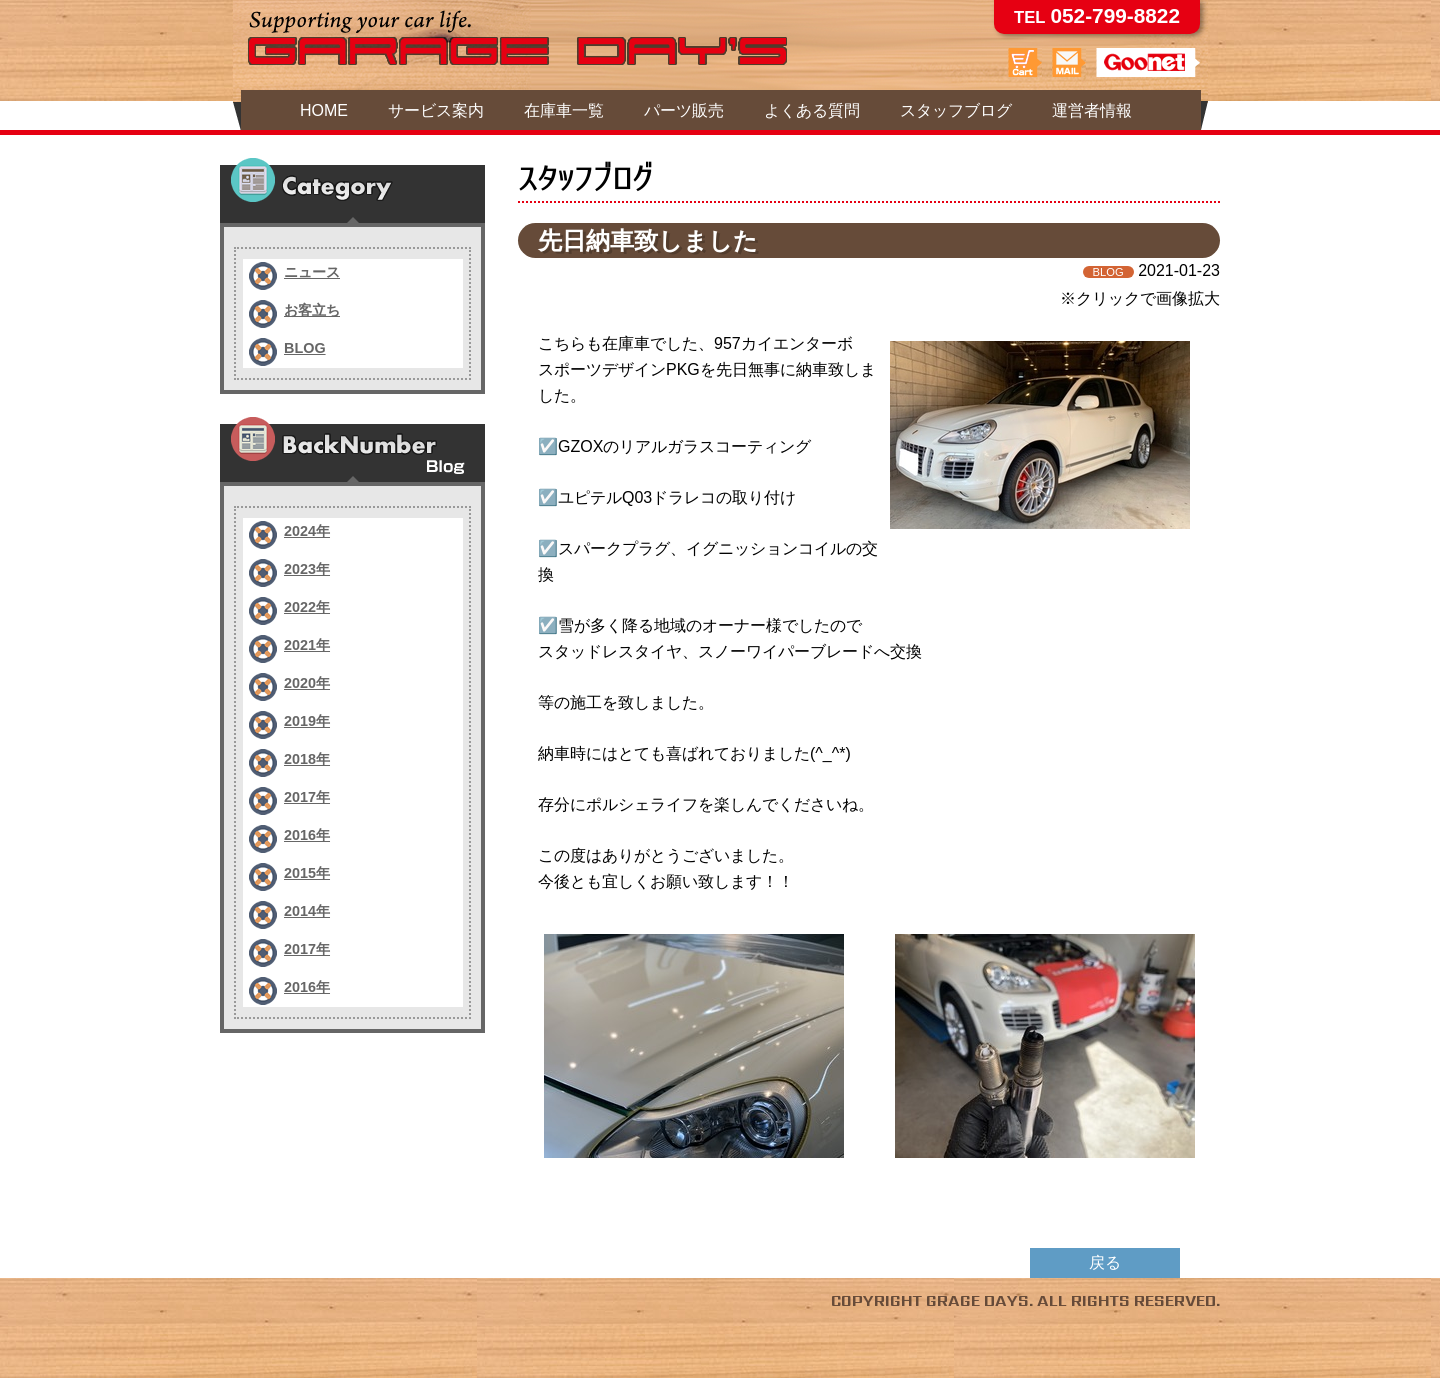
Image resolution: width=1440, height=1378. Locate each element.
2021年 (307, 645)
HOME (324, 110)
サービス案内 (436, 110)
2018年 (307, 759)
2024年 (307, 531)
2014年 (307, 911)
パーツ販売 (684, 110)
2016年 (307, 835)
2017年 (307, 797)
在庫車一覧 (564, 110)
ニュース (312, 272)
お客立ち (312, 310)
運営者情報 (1092, 110)
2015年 (307, 873)
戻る (1105, 1262)
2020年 (307, 683)
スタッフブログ (956, 110)
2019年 (307, 721)
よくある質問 (812, 110)
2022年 (307, 607)
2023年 (307, 569)
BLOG (305, 348)
